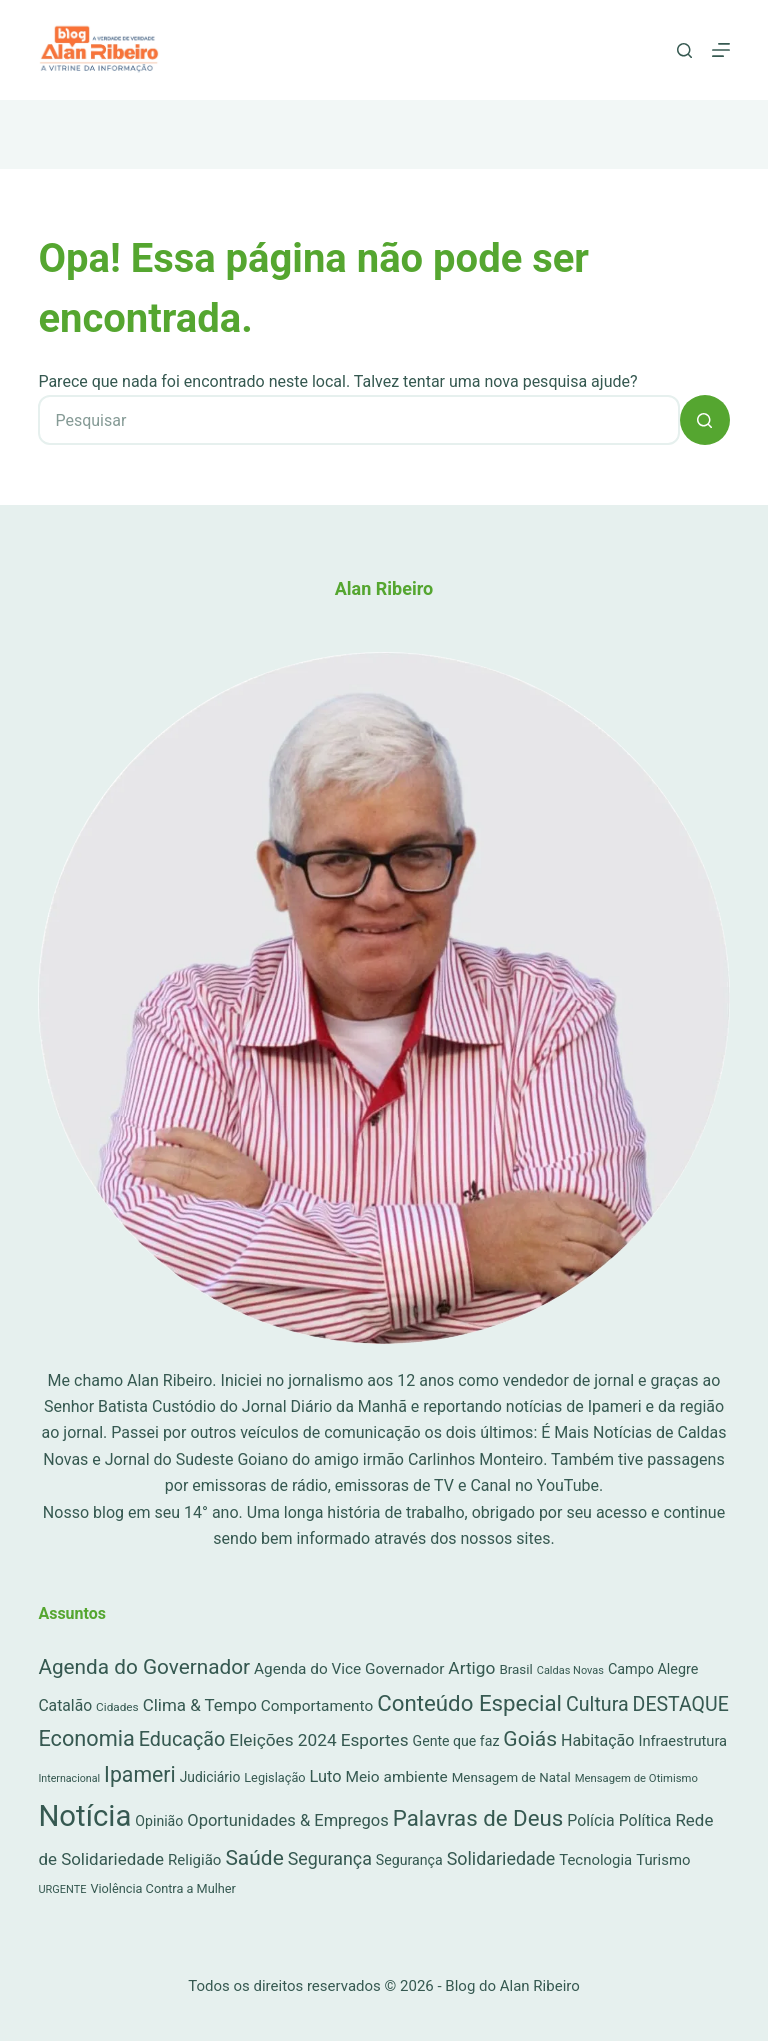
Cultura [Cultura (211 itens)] (597, 1704)
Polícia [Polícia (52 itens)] (590, 1820)
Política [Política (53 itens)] (645, 1820)
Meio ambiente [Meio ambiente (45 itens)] (396, 1777)
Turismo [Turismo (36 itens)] (663, 1860)
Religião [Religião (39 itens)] (194, 1860)
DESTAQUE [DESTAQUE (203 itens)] (681, 1704)
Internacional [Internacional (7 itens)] (69, 1778)
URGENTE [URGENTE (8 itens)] (62, 1889)
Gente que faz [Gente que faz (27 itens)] (456, 1741)
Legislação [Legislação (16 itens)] (274, 1777)
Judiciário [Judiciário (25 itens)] (210, 1777)
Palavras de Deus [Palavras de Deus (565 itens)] (478, 1818)
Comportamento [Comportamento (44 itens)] (317, 1706)
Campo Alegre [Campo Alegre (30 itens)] (653, 1669)
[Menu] (721, 50)
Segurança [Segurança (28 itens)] (409, 1860)
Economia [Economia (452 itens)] (86, 1738)
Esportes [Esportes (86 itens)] (375, 1740)
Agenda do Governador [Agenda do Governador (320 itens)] (144, 1667)
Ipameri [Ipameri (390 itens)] (140, 1774)
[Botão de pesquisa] (705, 420)
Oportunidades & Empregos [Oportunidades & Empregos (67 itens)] (287, 1820)
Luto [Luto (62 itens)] (326, 1776)
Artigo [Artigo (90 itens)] (471, 1668)
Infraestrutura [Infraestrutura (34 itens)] (682, 1741)
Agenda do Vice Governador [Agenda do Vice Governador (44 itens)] (349, 1669)
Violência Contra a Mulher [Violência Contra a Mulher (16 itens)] (163, 1888)
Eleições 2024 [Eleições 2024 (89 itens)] (282, 1740)
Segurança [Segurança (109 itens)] (330, 1858)
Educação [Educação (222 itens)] (182, 1739)
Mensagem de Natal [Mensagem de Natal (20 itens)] (511, 1777)
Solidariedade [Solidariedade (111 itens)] (501, 1858)
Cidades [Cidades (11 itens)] (117, 1707)
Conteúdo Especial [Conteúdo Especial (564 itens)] (469, 1703)
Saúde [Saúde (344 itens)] (254, 1858)
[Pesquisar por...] (358, 420)
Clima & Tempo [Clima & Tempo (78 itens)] (200, 1705)
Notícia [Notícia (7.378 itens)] (84, 1816)
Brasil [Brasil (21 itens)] (515, 1669)
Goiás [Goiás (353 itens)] (530, 1738)
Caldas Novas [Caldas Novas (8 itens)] (570, 1670)
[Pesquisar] (684, 50)
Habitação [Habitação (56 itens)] (597, 1740)
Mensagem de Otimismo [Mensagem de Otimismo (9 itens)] (636, 1778)
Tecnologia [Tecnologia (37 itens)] (595, 1860)
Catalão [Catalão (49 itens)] (65, 1705)
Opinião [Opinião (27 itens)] (159, 1821)
